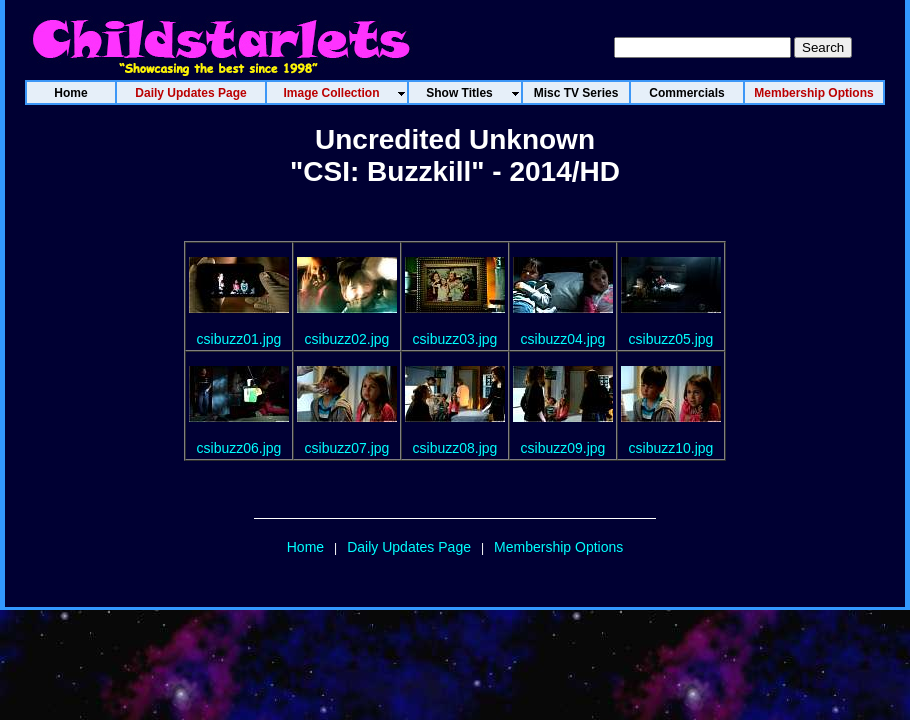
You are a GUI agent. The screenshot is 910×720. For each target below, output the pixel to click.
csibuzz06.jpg (239, 448)
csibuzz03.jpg (455, 339)
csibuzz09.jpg (563, 448)
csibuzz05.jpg (671, 339)
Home (305, 547)
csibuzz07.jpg (347, 448)
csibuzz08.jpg (455, 448)
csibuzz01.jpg (239, 339)
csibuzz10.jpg (671, 448)
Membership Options (558, 547)
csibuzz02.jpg (347, 339)
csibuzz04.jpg (563, 339)
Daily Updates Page (409, 547)
